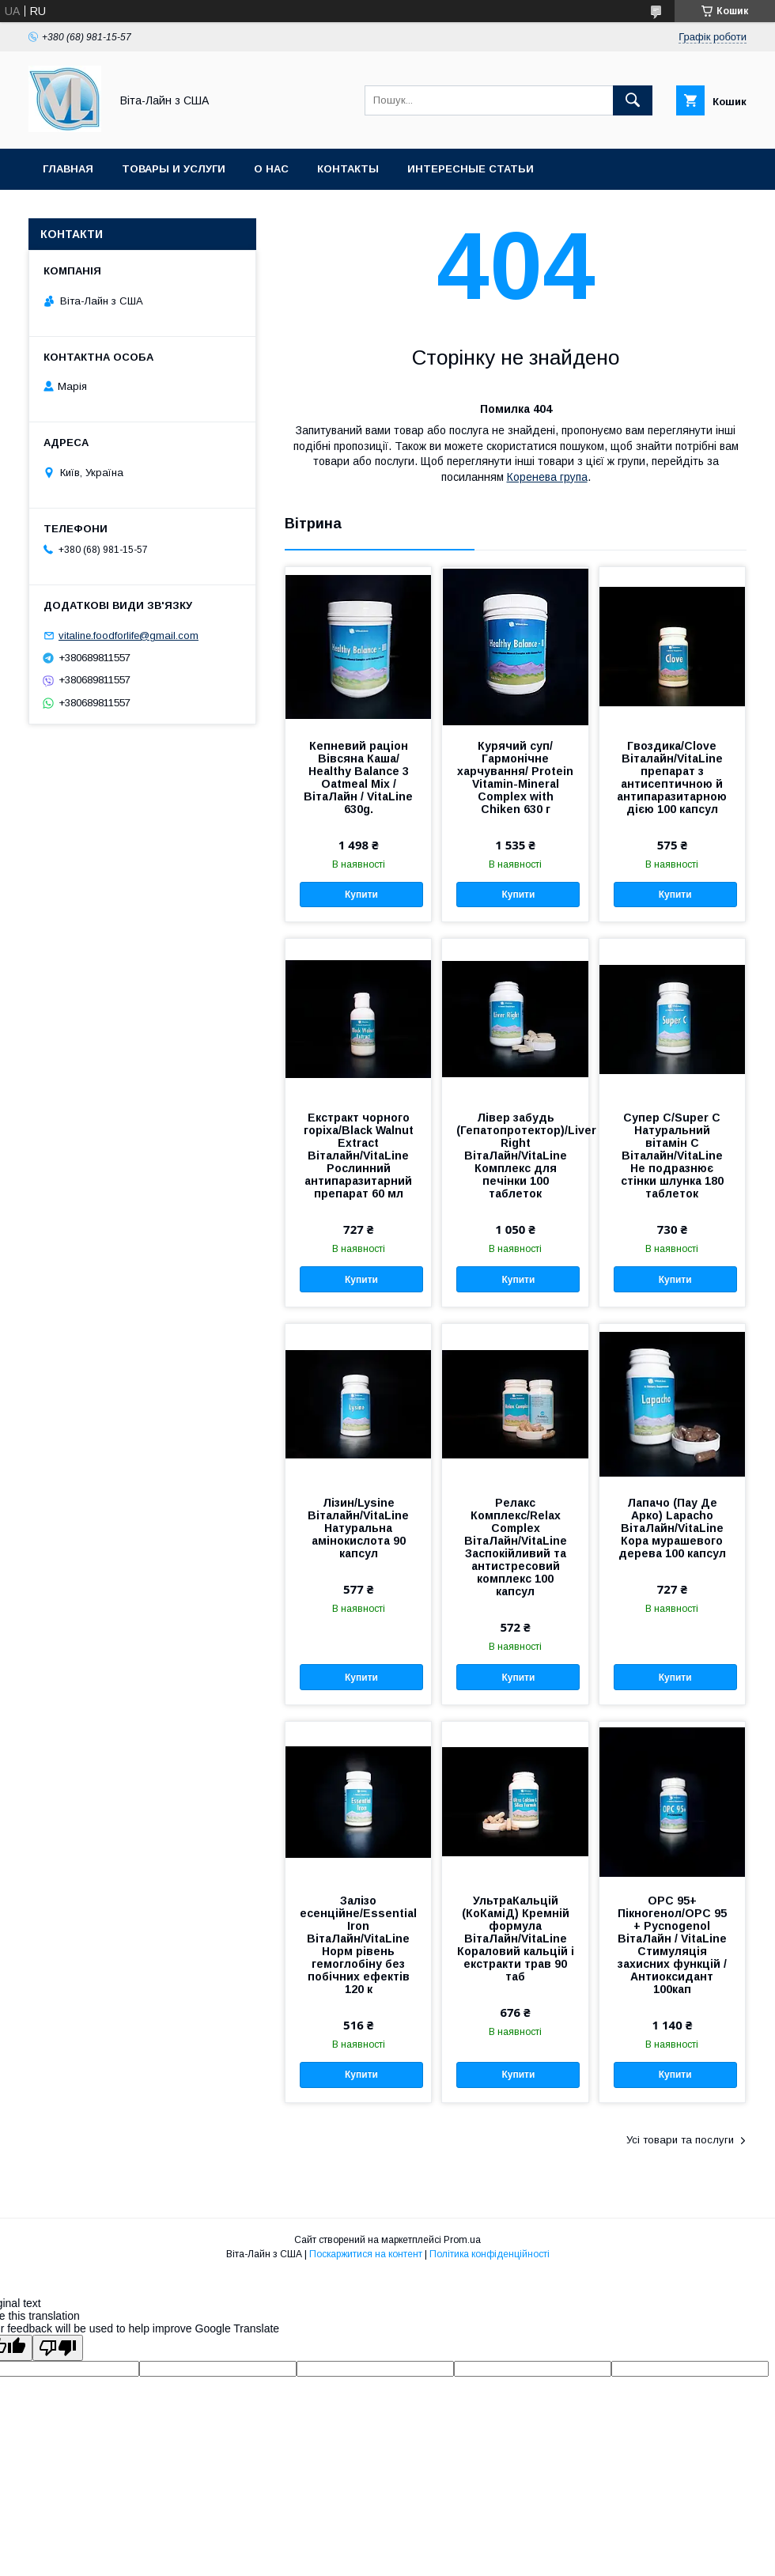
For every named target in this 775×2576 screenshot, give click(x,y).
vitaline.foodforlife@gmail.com (128, 635)
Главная (68, 169)
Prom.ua (462, 2239)
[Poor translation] (57, 2348)
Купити (361, 894)
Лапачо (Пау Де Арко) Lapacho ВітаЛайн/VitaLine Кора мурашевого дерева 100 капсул (672, 1528)
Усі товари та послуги (680, 2140)
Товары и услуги (173, 169)
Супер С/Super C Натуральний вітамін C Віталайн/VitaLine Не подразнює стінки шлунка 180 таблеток (672, 1155)
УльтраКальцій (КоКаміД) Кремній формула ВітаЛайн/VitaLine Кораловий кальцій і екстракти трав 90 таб (515, 1938)
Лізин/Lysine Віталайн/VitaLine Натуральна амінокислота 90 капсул (358, 1528)
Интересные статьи (470, 169)
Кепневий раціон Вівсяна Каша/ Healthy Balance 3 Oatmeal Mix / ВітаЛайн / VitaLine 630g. (358, 777)
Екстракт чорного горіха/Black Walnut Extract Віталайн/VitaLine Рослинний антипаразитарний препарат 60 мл (359, 1155)
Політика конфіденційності (489, 2254)
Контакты (348, 169)
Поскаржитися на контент (365, 2254)
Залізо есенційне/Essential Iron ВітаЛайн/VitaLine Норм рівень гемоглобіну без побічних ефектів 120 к (358, 1944)
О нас (271, 169)
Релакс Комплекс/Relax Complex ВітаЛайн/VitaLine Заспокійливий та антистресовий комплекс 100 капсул (515, 1547)
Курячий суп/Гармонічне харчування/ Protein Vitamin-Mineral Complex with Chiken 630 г (515, 777)
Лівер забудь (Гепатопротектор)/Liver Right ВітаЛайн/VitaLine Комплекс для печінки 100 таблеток (514, 1155)
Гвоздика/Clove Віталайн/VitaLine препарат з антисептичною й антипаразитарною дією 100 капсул (672, 777)
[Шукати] (632, 100)
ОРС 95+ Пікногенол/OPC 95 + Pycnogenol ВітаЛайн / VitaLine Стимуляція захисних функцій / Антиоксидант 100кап (672, 1944)
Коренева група (547, 477)
